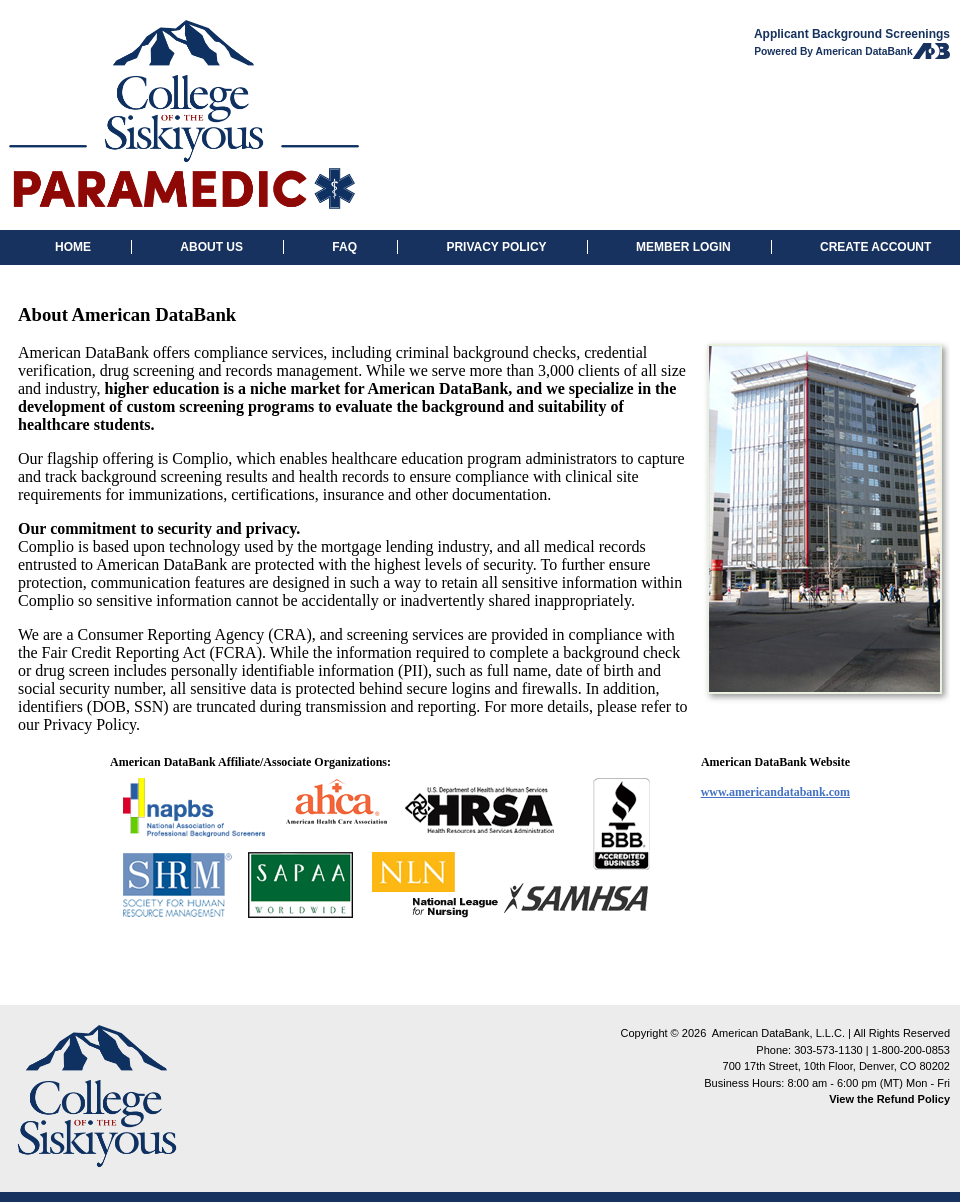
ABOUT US (211, 247)
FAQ (344, 247)
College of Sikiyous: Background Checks (184, 115)
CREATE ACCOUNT (875, 247)
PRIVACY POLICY (496, 247)
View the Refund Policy (889, 1099)
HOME (73, 247)
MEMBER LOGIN (683, 247)
